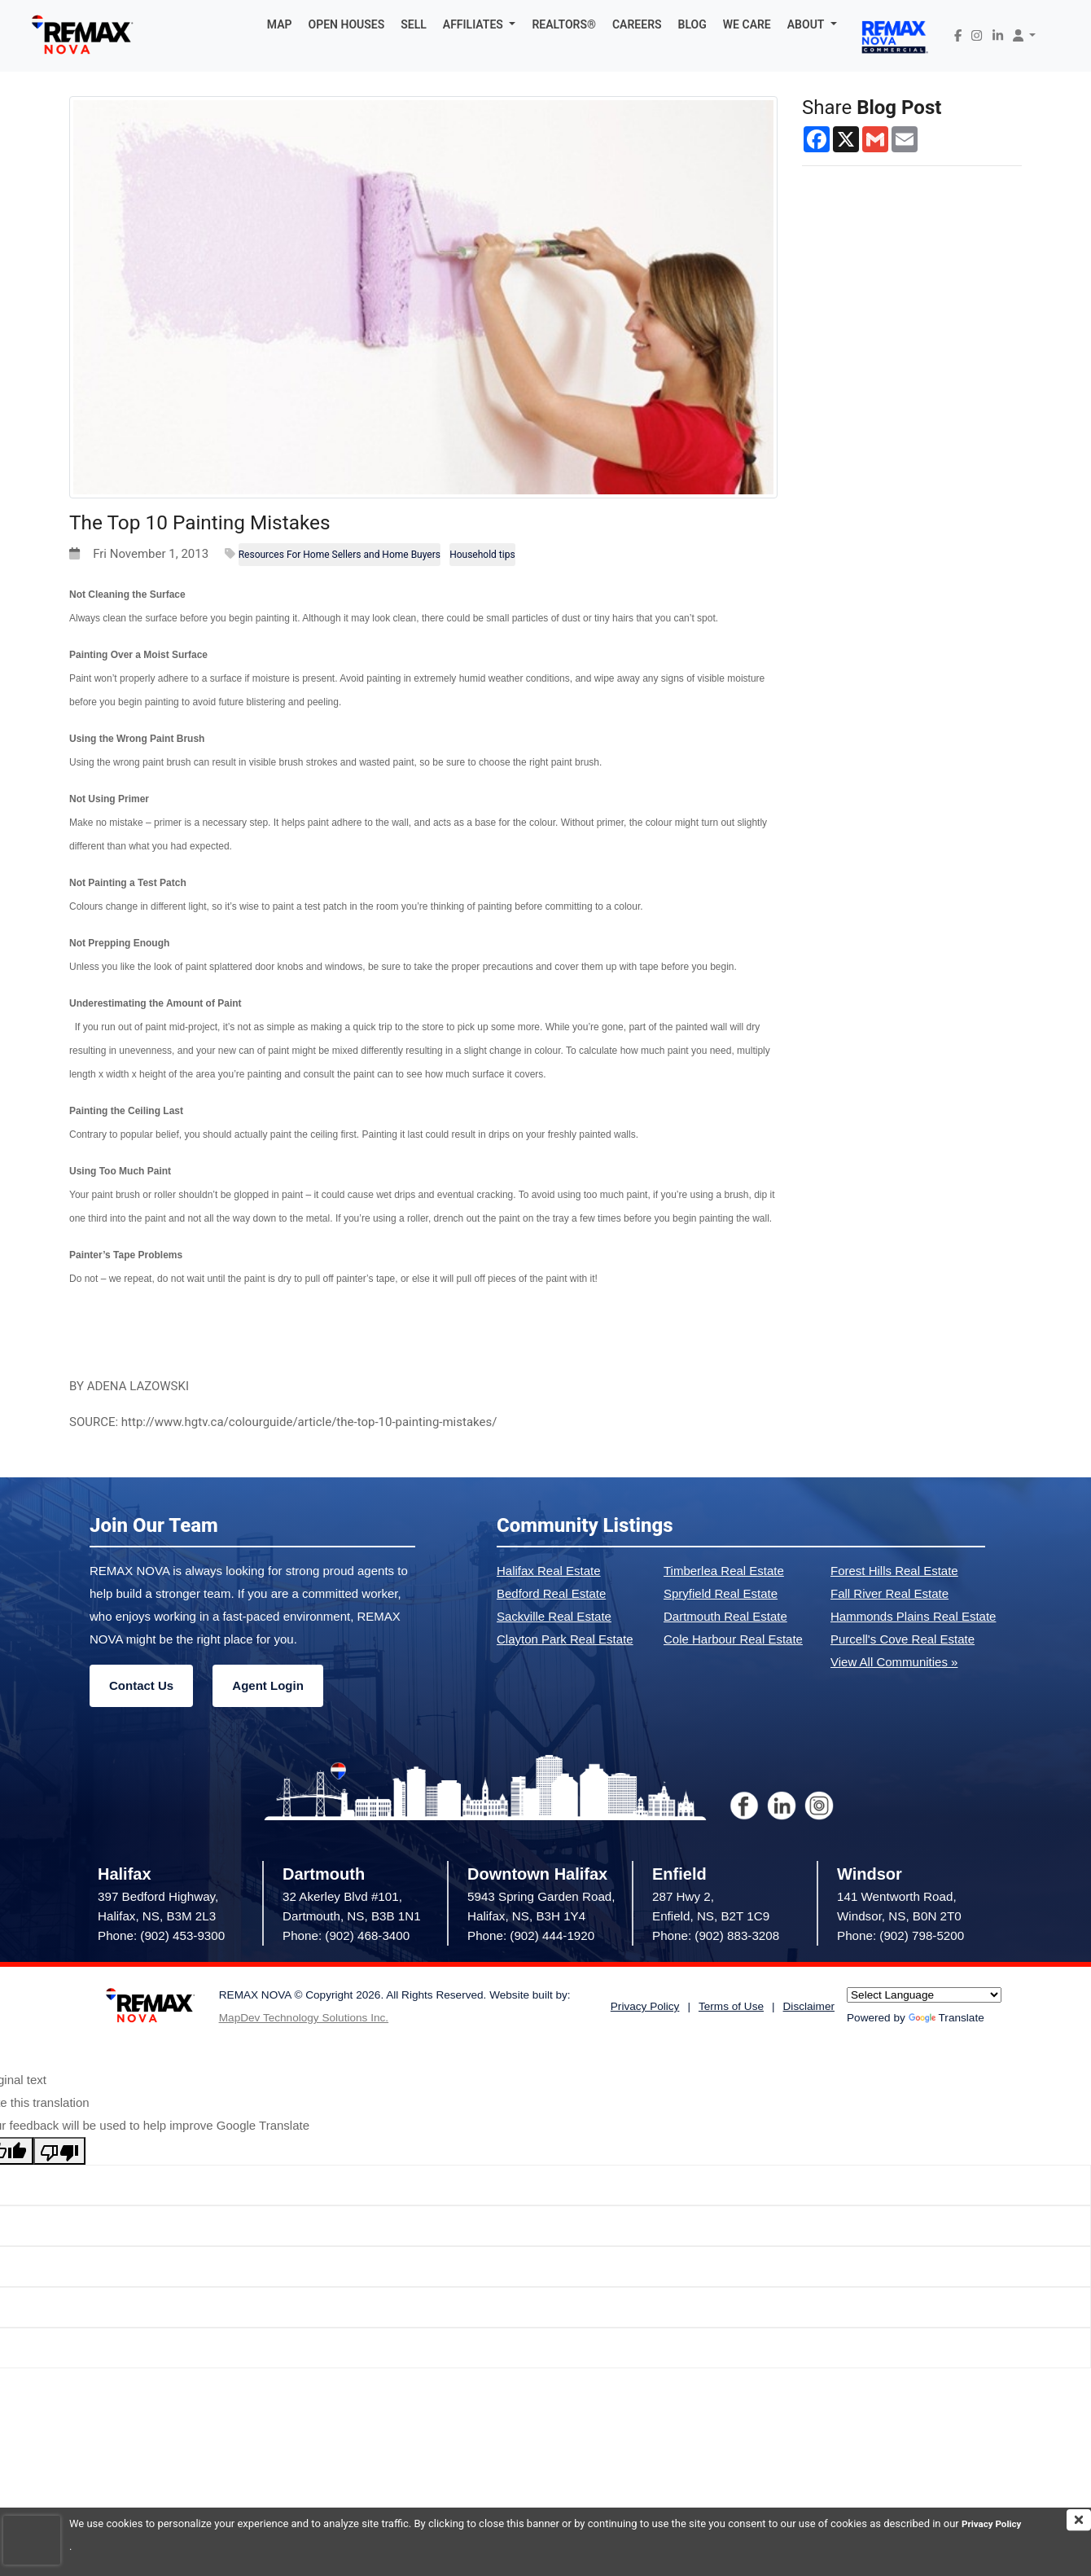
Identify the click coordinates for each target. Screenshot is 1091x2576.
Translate (946, 2018)
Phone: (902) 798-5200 (900, 1935)
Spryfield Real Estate (721, 1593)
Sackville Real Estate (554, 1616)
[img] (1079, 2520)
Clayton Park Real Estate (565, 1639)
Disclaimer (809, 2006)
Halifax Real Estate (549, 1571)
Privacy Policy (102, 2546)
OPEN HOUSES (347, 24)
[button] (479, 24)
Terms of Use (731, 2006)
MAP (279, 24)
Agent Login (267, 1685)
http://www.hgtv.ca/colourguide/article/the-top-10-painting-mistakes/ (309, 1422)
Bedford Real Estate (551, 1593)
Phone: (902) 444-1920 (530, 1935)
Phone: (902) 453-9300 (161, 1935)
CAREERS (637, 24)
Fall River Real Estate (889, 1593)
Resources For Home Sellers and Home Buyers (339, 554)
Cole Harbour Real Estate (733, 1639)
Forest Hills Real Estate (894, 1571)
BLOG (692, 24)
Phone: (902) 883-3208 (715, 1935)
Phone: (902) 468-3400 (346, 1935)
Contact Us (141, 1685)
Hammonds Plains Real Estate (913, 1616)
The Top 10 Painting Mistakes (230, 521)
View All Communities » (893, 1662)
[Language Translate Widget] (924, 1995)
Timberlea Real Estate (724, 1571)
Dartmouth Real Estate (725, 1616)
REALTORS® (564, 24)
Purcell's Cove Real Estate (902, 1639)
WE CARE (747, 24)
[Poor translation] (59, 2151)
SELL (414, 24)
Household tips (482, 554)
